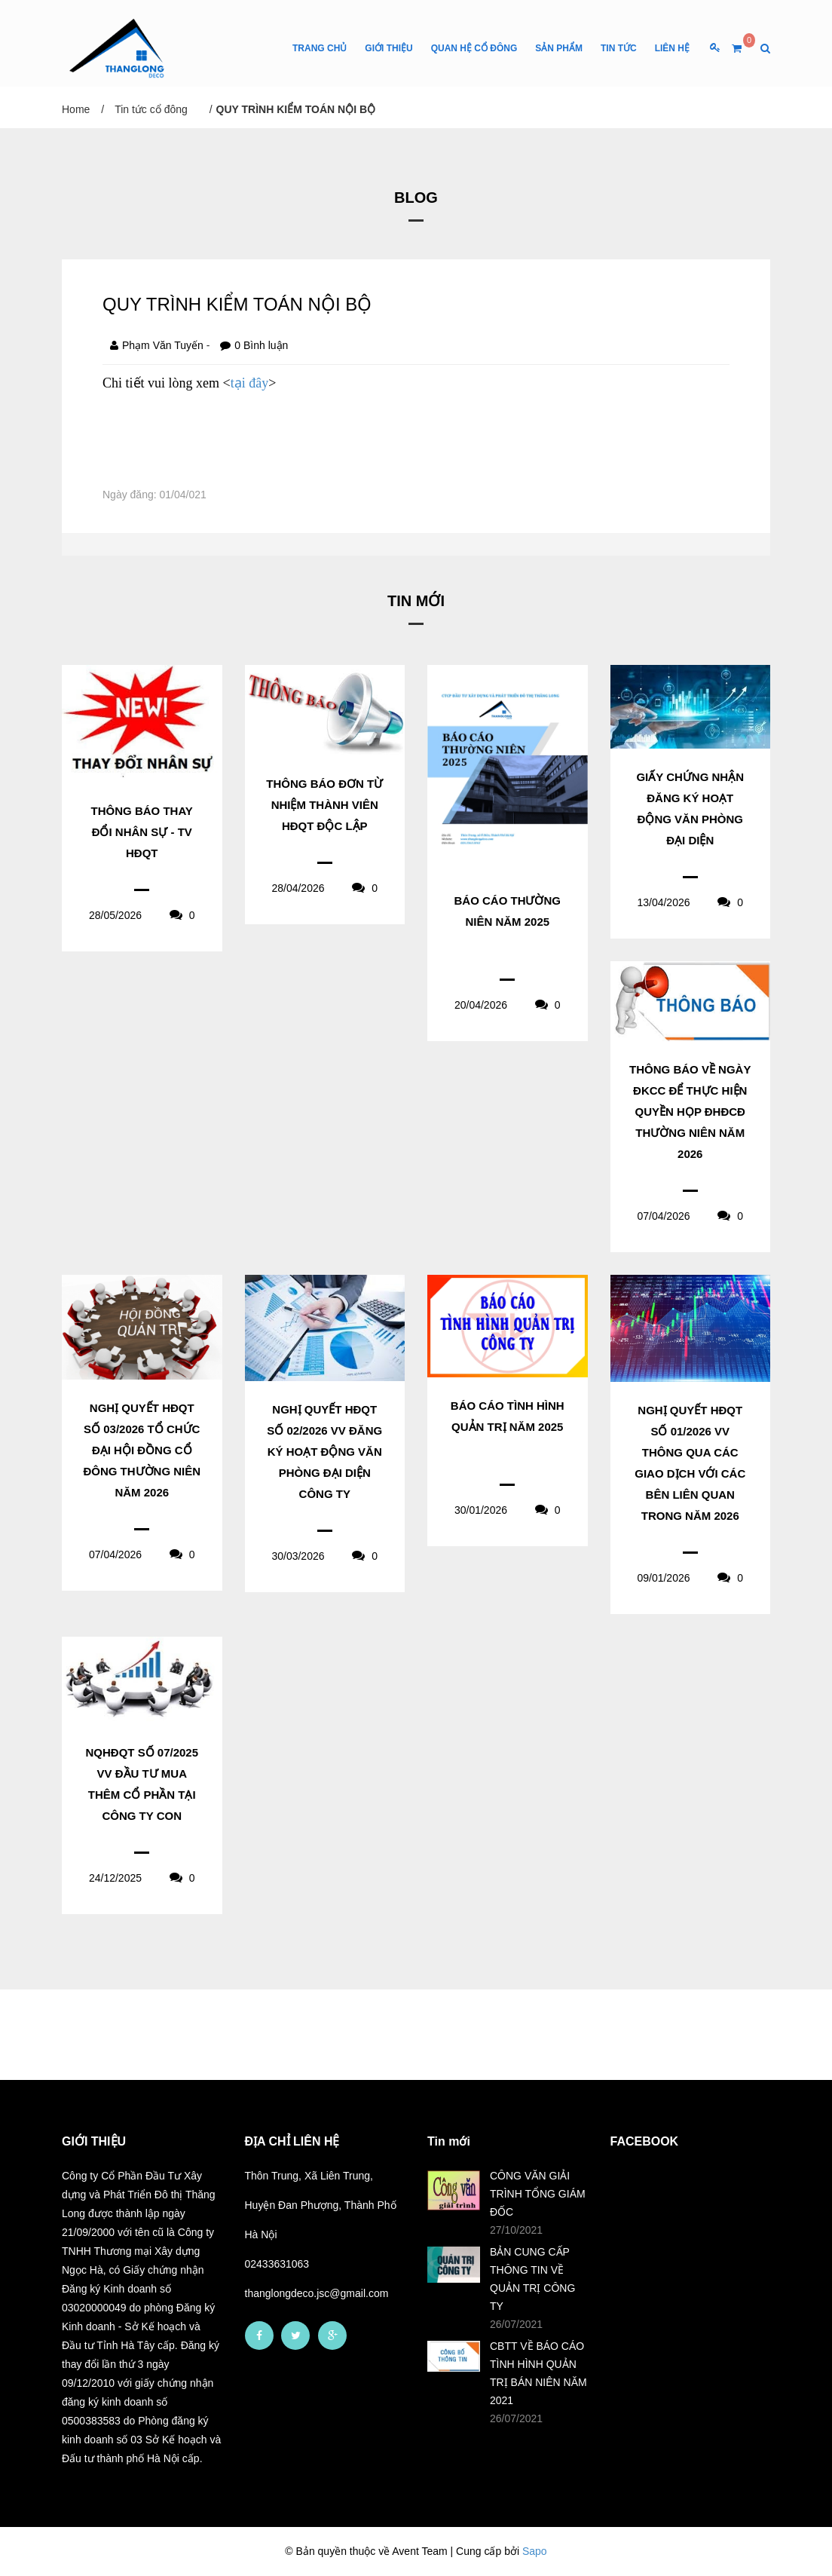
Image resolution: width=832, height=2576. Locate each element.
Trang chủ (319, 48)
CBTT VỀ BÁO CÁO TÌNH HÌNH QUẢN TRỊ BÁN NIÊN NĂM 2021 (538, 2373)
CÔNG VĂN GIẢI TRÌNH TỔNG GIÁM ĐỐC (538, 2194)
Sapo (534, 2551)
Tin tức (619, 48)
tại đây (250, 383)
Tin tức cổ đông (151, 109)
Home (76, 109)
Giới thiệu (388, 48)
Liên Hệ (672, 48)
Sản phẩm (559, 48)
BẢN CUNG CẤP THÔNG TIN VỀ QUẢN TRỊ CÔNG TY (532, 2279)
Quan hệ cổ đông (474, 48)
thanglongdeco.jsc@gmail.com (317, 2293)
